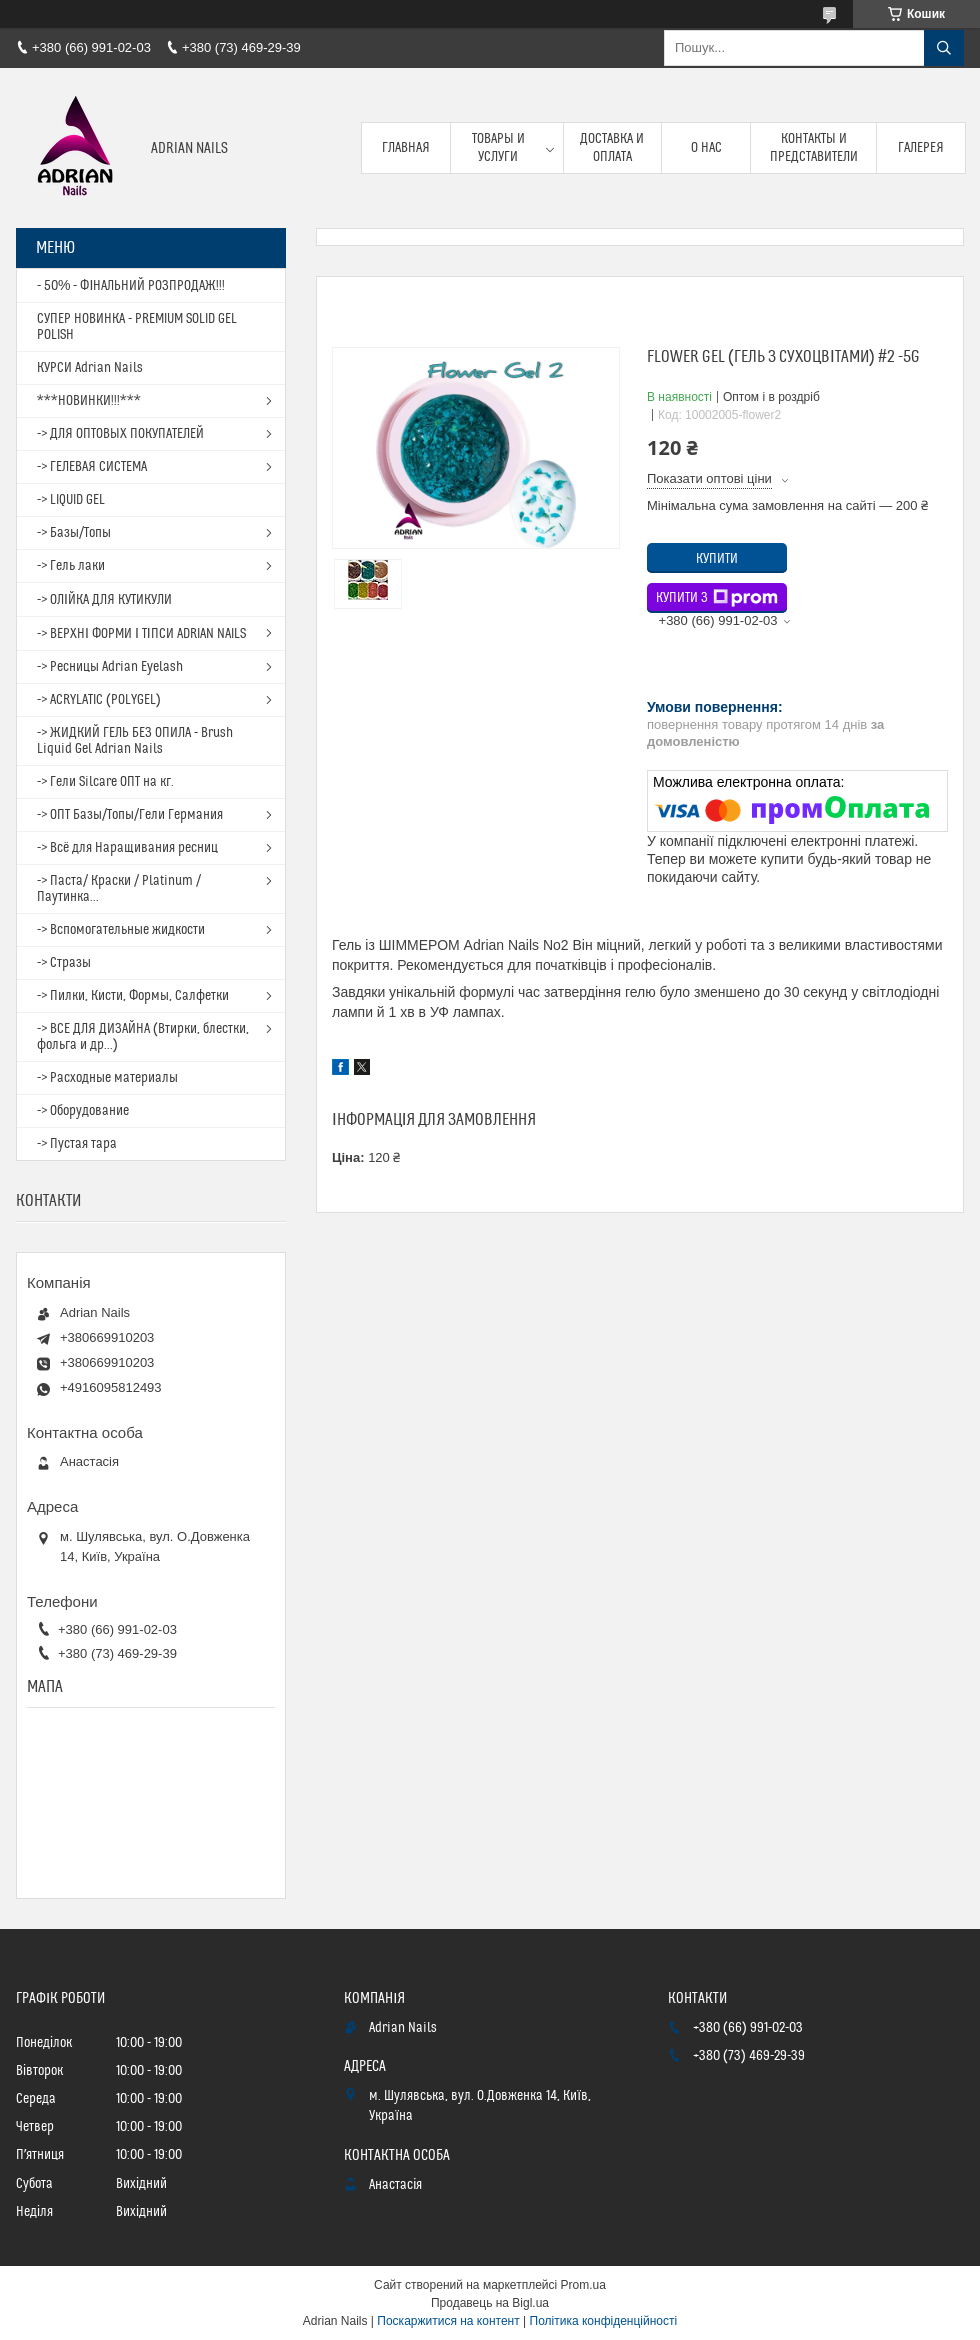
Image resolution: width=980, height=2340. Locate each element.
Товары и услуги (498, 148)
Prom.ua (583, 2285)
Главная (406, 148)
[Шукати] (944, 48)
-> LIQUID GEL (71, 500)
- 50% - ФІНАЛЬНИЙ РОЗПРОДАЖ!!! (131, 286)
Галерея (921, 148)
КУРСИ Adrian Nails (90, 368)
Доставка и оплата (612, 148)
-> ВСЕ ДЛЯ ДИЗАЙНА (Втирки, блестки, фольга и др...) (143, 1037)
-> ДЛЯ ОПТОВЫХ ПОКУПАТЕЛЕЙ (120, 434)
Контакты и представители (814, 148)
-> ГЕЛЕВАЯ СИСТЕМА (92, 467)
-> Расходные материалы (107, 1078)
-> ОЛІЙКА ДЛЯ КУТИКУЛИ (104, 600)
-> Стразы (64, 963)
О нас (706, 148)
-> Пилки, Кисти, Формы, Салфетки (133, 996)
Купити (717, 559)
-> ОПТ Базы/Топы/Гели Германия (130, 815)
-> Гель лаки (71, 566)
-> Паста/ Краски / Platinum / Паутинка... (119, 889)
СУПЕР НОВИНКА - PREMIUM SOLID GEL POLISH (137, 327)
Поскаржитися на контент (448, 2321)
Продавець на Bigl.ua (490, 2303)
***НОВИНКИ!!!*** (89, 401)
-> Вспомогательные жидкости (121, 930)
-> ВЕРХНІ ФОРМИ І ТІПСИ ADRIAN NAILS (141, 634)
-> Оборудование (83, 1111)
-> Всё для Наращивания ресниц (127, 848)
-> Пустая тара (77, 1144)
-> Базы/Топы (74, 533)
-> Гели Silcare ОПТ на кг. (105, 782)
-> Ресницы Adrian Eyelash (110, 667)
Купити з (717, 598)
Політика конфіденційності (604, 2321)
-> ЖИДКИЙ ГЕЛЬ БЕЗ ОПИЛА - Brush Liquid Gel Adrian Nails (135, 741)
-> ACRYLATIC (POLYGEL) (99, 700)
